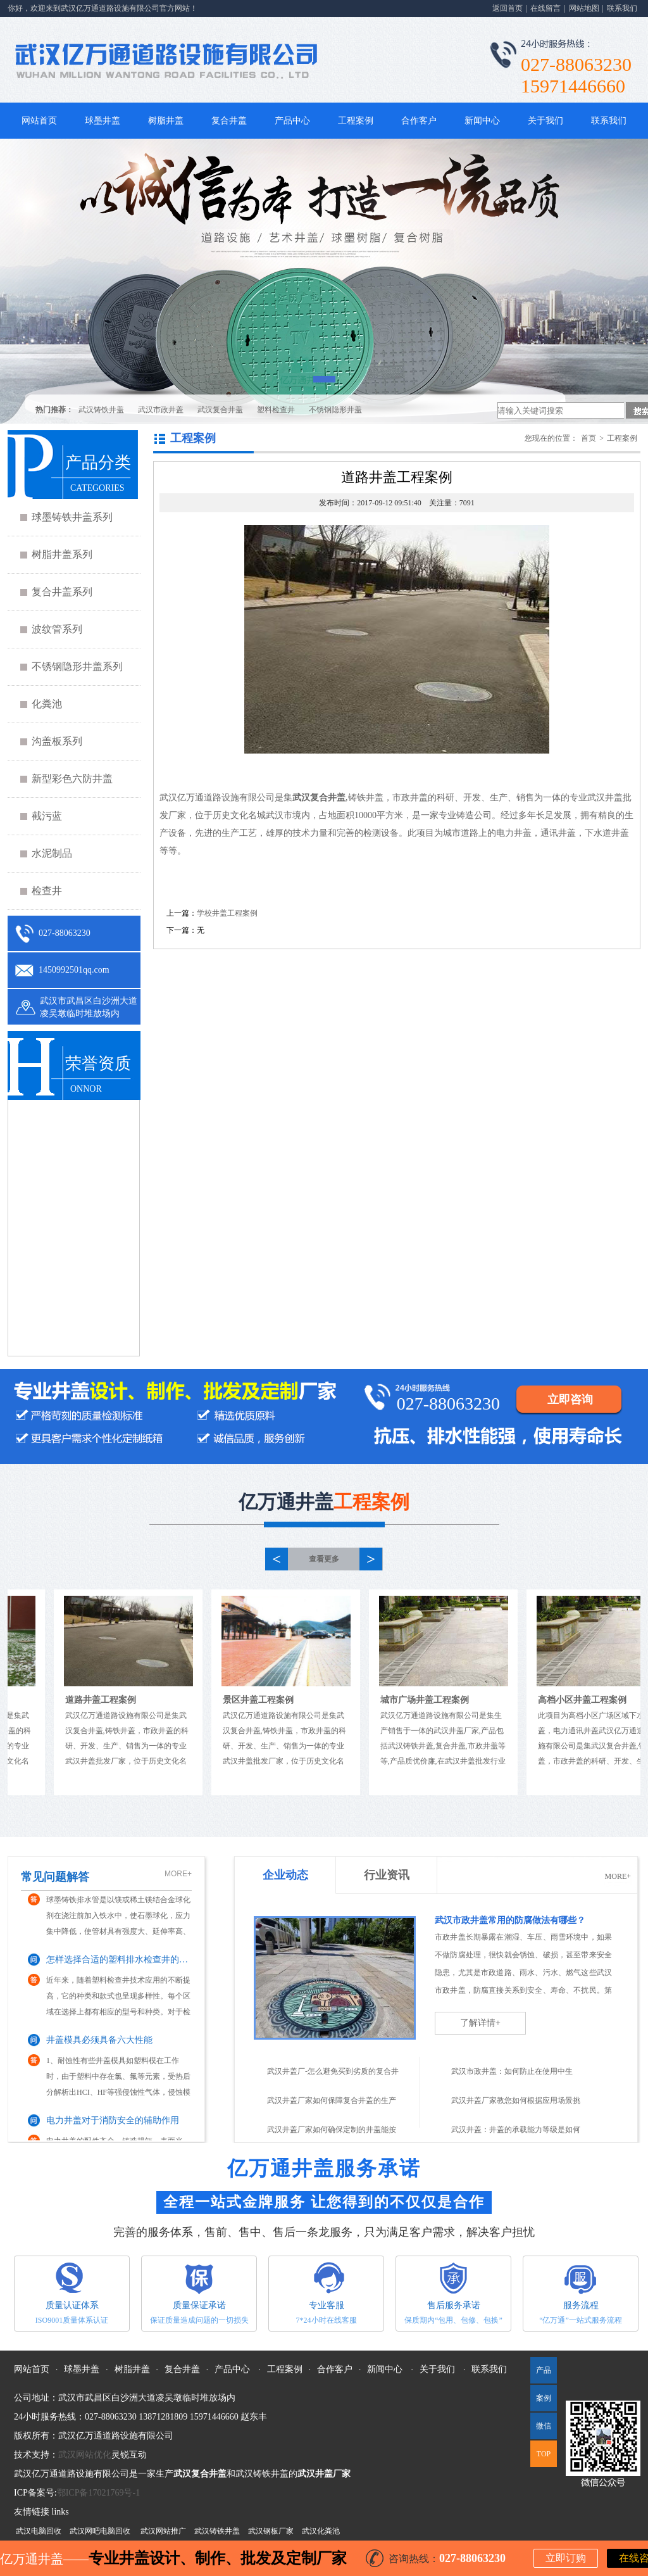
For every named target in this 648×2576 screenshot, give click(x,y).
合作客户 (419, 120)
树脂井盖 (166, 120)
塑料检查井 (276, 409)
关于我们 (545, 120)
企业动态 (285, 1875)
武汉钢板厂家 (271, 2531)
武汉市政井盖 (161, 409)
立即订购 (565, 2558)
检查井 (47, 890)
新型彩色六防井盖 (72, 778)
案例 (543, 2398)
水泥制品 (52, 853)
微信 (540, 2430)
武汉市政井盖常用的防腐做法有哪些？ (510, 1920)
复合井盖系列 (62, 591)
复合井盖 (229, 120)
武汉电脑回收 (38, 2531)
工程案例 (355, 120)
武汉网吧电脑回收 (100, 2531)
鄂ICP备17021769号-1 (98, 2492)
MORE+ (178, 1873)
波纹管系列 (57, 629)
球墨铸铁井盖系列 (72, 517)
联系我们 (622, 8)
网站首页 (39, 120)
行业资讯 (386, 1875)
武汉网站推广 (163, 2531)
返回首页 (507, 8)
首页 (588, 438)
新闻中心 (482, 120)
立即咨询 (570, 1399)
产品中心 (292, 120)
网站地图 (584, 8)
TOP (544, 2453)
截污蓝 (47, 816)
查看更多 (324, 1559)
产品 (543, 2370)
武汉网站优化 (84, 2454)
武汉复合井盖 (220, 409)
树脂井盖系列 (62, 554)
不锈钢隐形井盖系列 (77, 666)
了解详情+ (480, 2023)
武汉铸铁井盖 (101, 409)
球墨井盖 (102, 120)
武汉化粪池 (321, 2531)
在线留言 (545, 8)
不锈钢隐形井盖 (335, 409)
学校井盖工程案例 (227, 913)
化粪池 (47, 703)
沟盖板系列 (57, 741)
